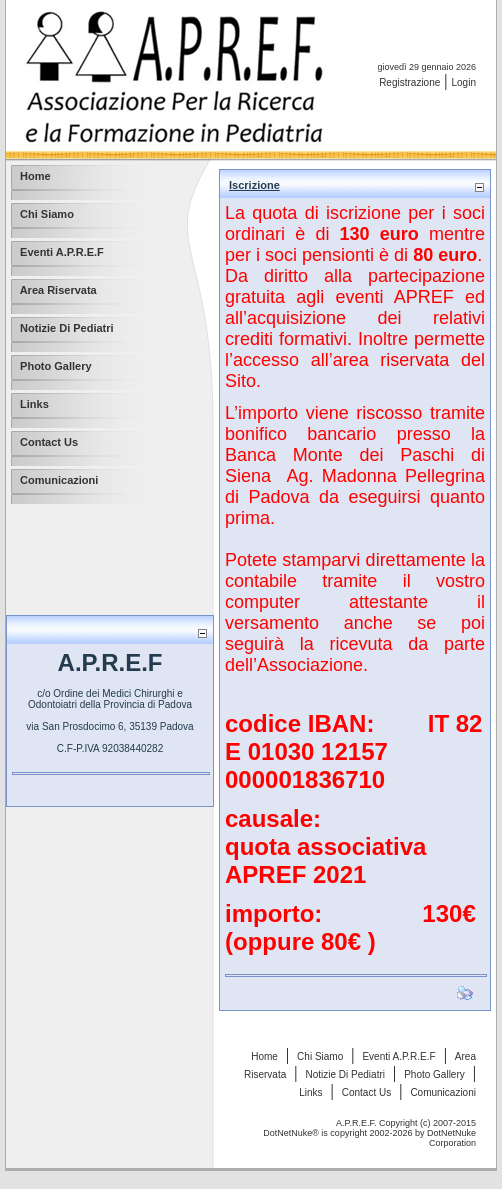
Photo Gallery (434, 1074)
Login (464, 82)
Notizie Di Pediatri (344, 1074)
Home (264, 1056)
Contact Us (366, 1092)
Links (310, 1092)
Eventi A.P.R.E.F (398, 1056)
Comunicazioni (443, 1092)
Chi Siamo (320, 1056)
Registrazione (409, 82)
